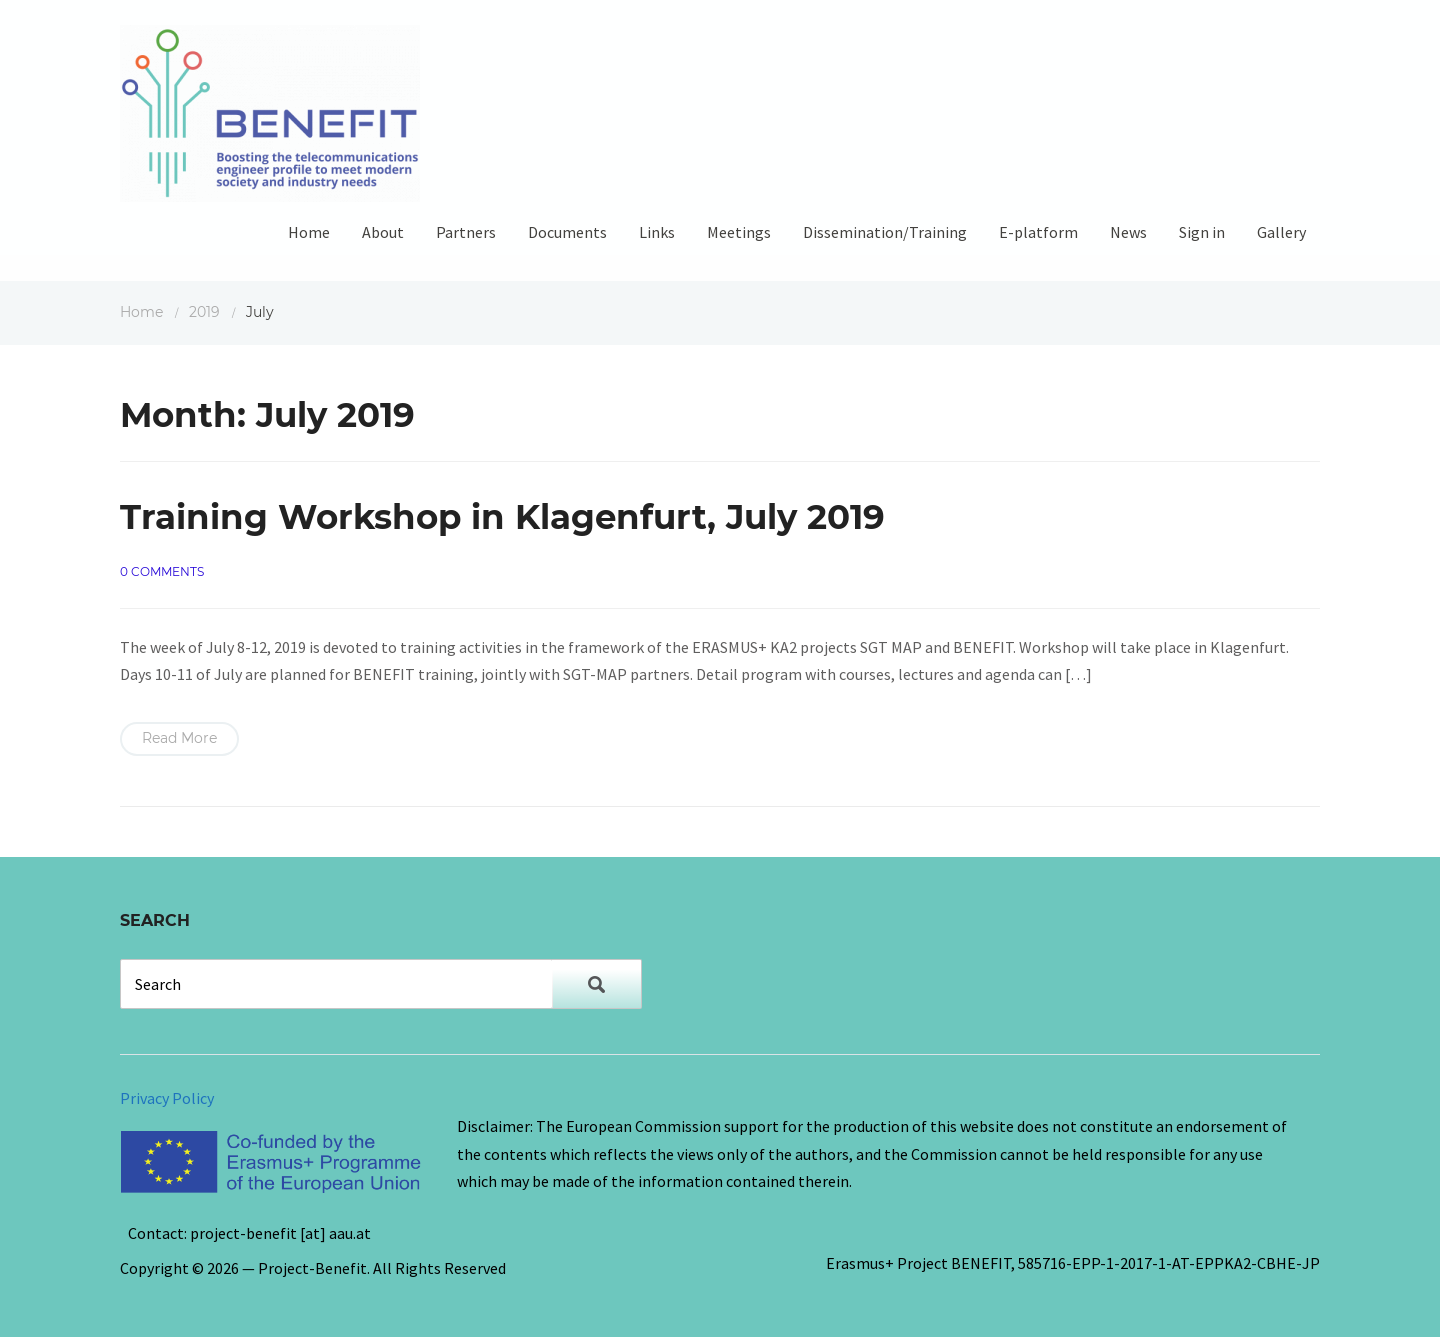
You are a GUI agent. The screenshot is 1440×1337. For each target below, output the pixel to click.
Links (657, 232)
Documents (567, 232)
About (383, 232)
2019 (204, 312)
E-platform (1038, 232)
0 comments (162, 571)
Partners (466, 232)
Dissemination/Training (885, 232)
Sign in (1202, 232)
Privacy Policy (167, 1098)
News (1128, 232)
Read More (179, 738)
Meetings (739, 232)
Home (309, 232)
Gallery (1281, 232)
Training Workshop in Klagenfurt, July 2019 (502, 517)
